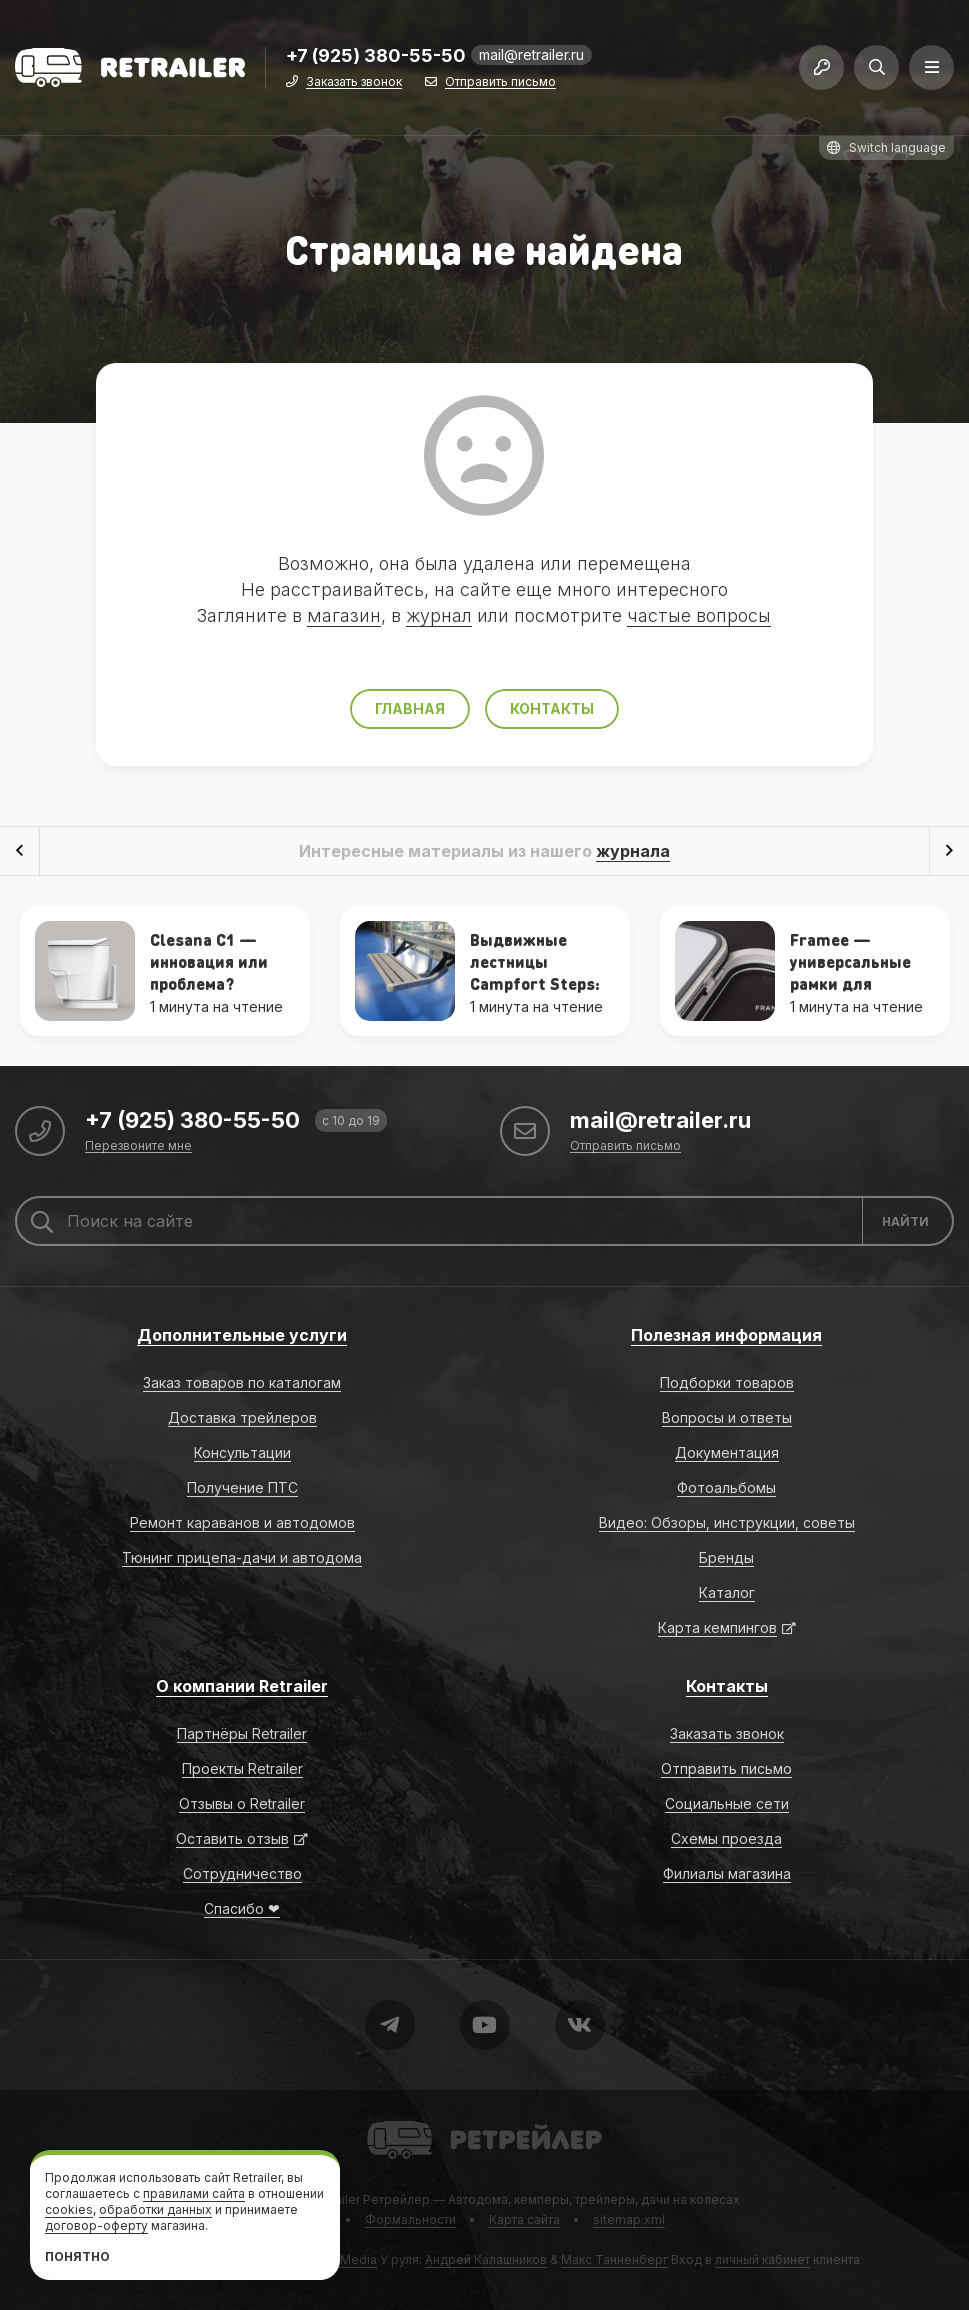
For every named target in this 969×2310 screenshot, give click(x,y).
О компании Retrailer (242, 1686)
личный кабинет (762, 2259)
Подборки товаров (727, 1382)
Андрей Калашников (486, 2259)
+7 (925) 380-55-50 (376, 56)
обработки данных (155, 2209)
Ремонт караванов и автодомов (242, 1522)
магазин (344, 615)
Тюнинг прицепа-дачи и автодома (242, 1557)
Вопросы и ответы (727, 1417)
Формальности (410, 2219)
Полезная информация (726, 1335)
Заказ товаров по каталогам (242, 1382)
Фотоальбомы (726, 1487)
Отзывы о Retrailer (242, 1803)
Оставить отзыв (232, 1838)
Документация (727, 1452)
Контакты (552, 708)
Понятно (77, 2256)
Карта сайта (524, 2219)
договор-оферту (96, 2225)
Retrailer (391, 2119)
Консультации (242, 1452)
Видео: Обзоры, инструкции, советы (727, 1522)
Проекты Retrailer (242, 1768)
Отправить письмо (500, 82)
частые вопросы (699, 615)
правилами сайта (194, 2193)
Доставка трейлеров (242, 1417)
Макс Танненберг (614, 2259)
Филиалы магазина (727, 1873)
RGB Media (344, 2259)
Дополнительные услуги (242, 1335)
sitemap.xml (629, 2219)
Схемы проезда (726, 1838)
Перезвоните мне (138, 1146)
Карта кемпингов (717, 1627)
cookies (69, 2209)
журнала (633, 851)
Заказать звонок (354, 82)
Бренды (726, 1557)
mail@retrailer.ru (531, 54)
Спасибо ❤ (242, 1908)
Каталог (727, 1592)
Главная (410, 708)
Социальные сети (727, 1803)
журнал (439, 615)
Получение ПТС (242, 1487)
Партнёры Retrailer (242, 1733)
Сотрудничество (242, 1873)
